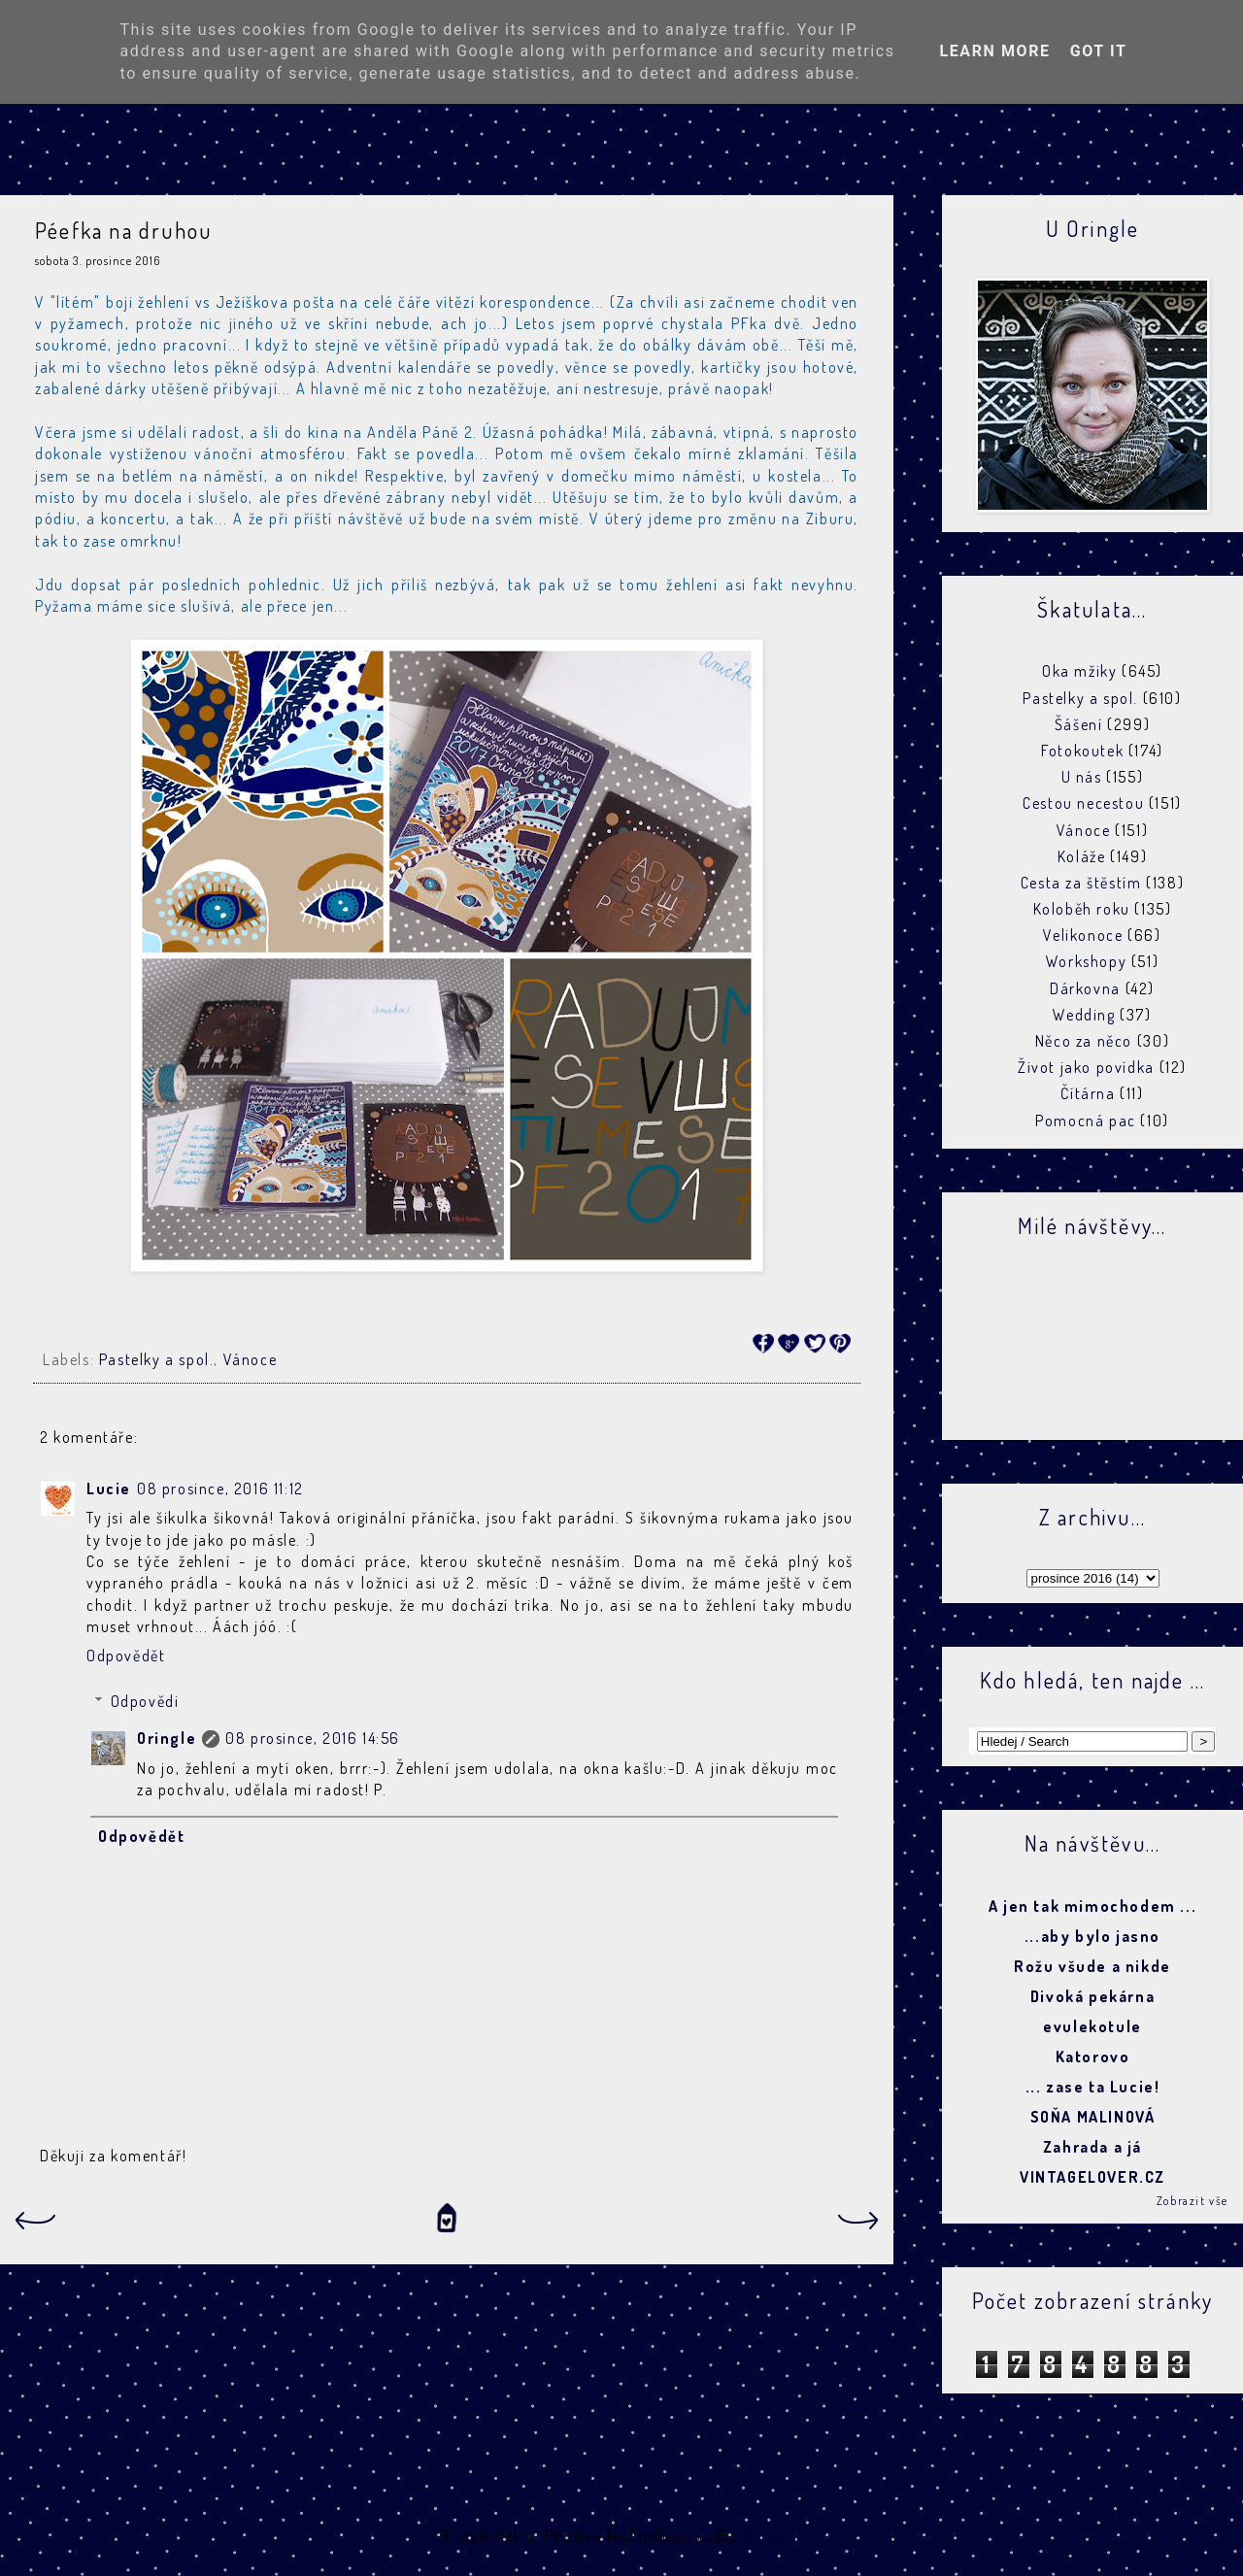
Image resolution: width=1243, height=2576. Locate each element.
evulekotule (1092, 2026)
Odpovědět (125, 1655)
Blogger (771, 2535)
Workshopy (1086, 961)
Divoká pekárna (1092, 1996)
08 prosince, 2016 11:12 (220, 1488)
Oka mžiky (1079, 671)
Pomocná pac (1085, 1120)
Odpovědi (145, 1701)
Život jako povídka (1086, 1067)
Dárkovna (1085, 988)
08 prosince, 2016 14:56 (312, 1738)
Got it (1098, 51)
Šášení (1079, 724)
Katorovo (1093, 2056)
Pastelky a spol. (157, 1359)
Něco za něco (1083, 1041)
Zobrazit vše (1192, 2200)
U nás (1081, 776)
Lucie (108, 1488)
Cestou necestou (1083, 803)
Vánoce (250, 1359)
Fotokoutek (1082, 750)
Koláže (1082, 856)
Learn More (994, 51)
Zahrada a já (1092, 2147)
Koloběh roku (1081, 909)
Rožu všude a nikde (1092, 1966)
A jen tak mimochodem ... (1092, 1906)
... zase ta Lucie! (1092, 2086)
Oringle (166, 1738)
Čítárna (1087, 1093)
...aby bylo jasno (1092, 1936)
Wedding (1084, 1014)
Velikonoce (1083, 935)
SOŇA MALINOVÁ (1093, 2116)
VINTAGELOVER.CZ (1092, 2177)
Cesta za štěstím (1081, 882)
